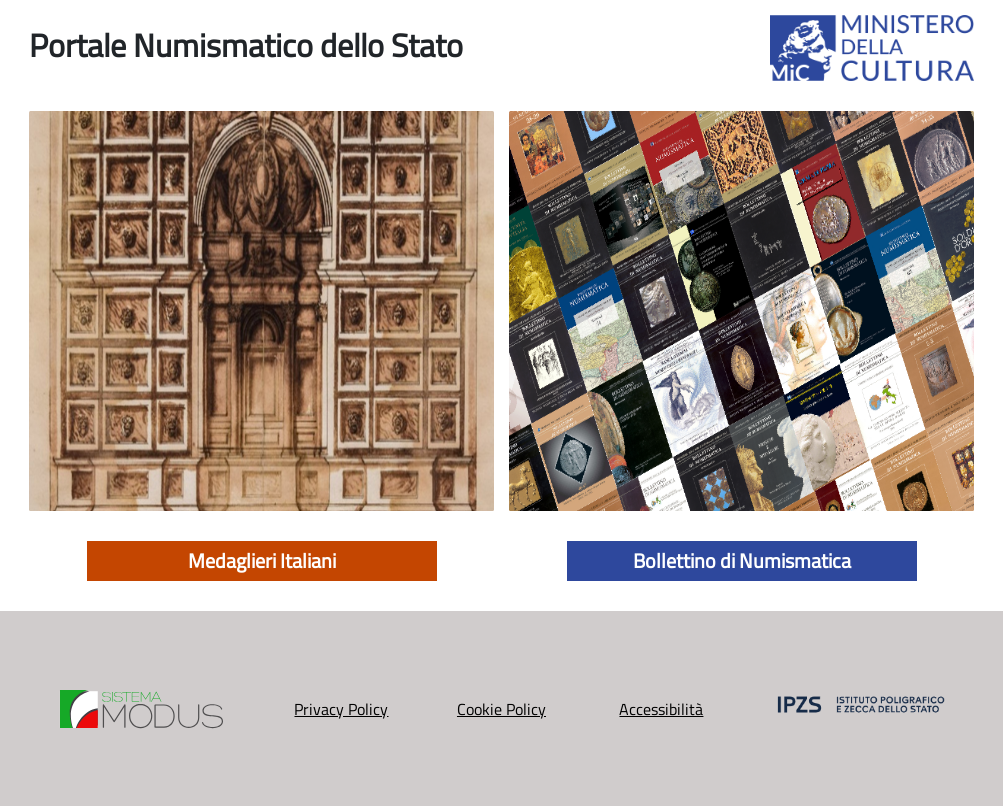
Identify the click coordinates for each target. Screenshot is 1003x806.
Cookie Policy (501, 709)
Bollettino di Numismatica (742, 560)
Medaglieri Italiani (262, 560)
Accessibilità (661, 709)
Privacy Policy (341, 709)
